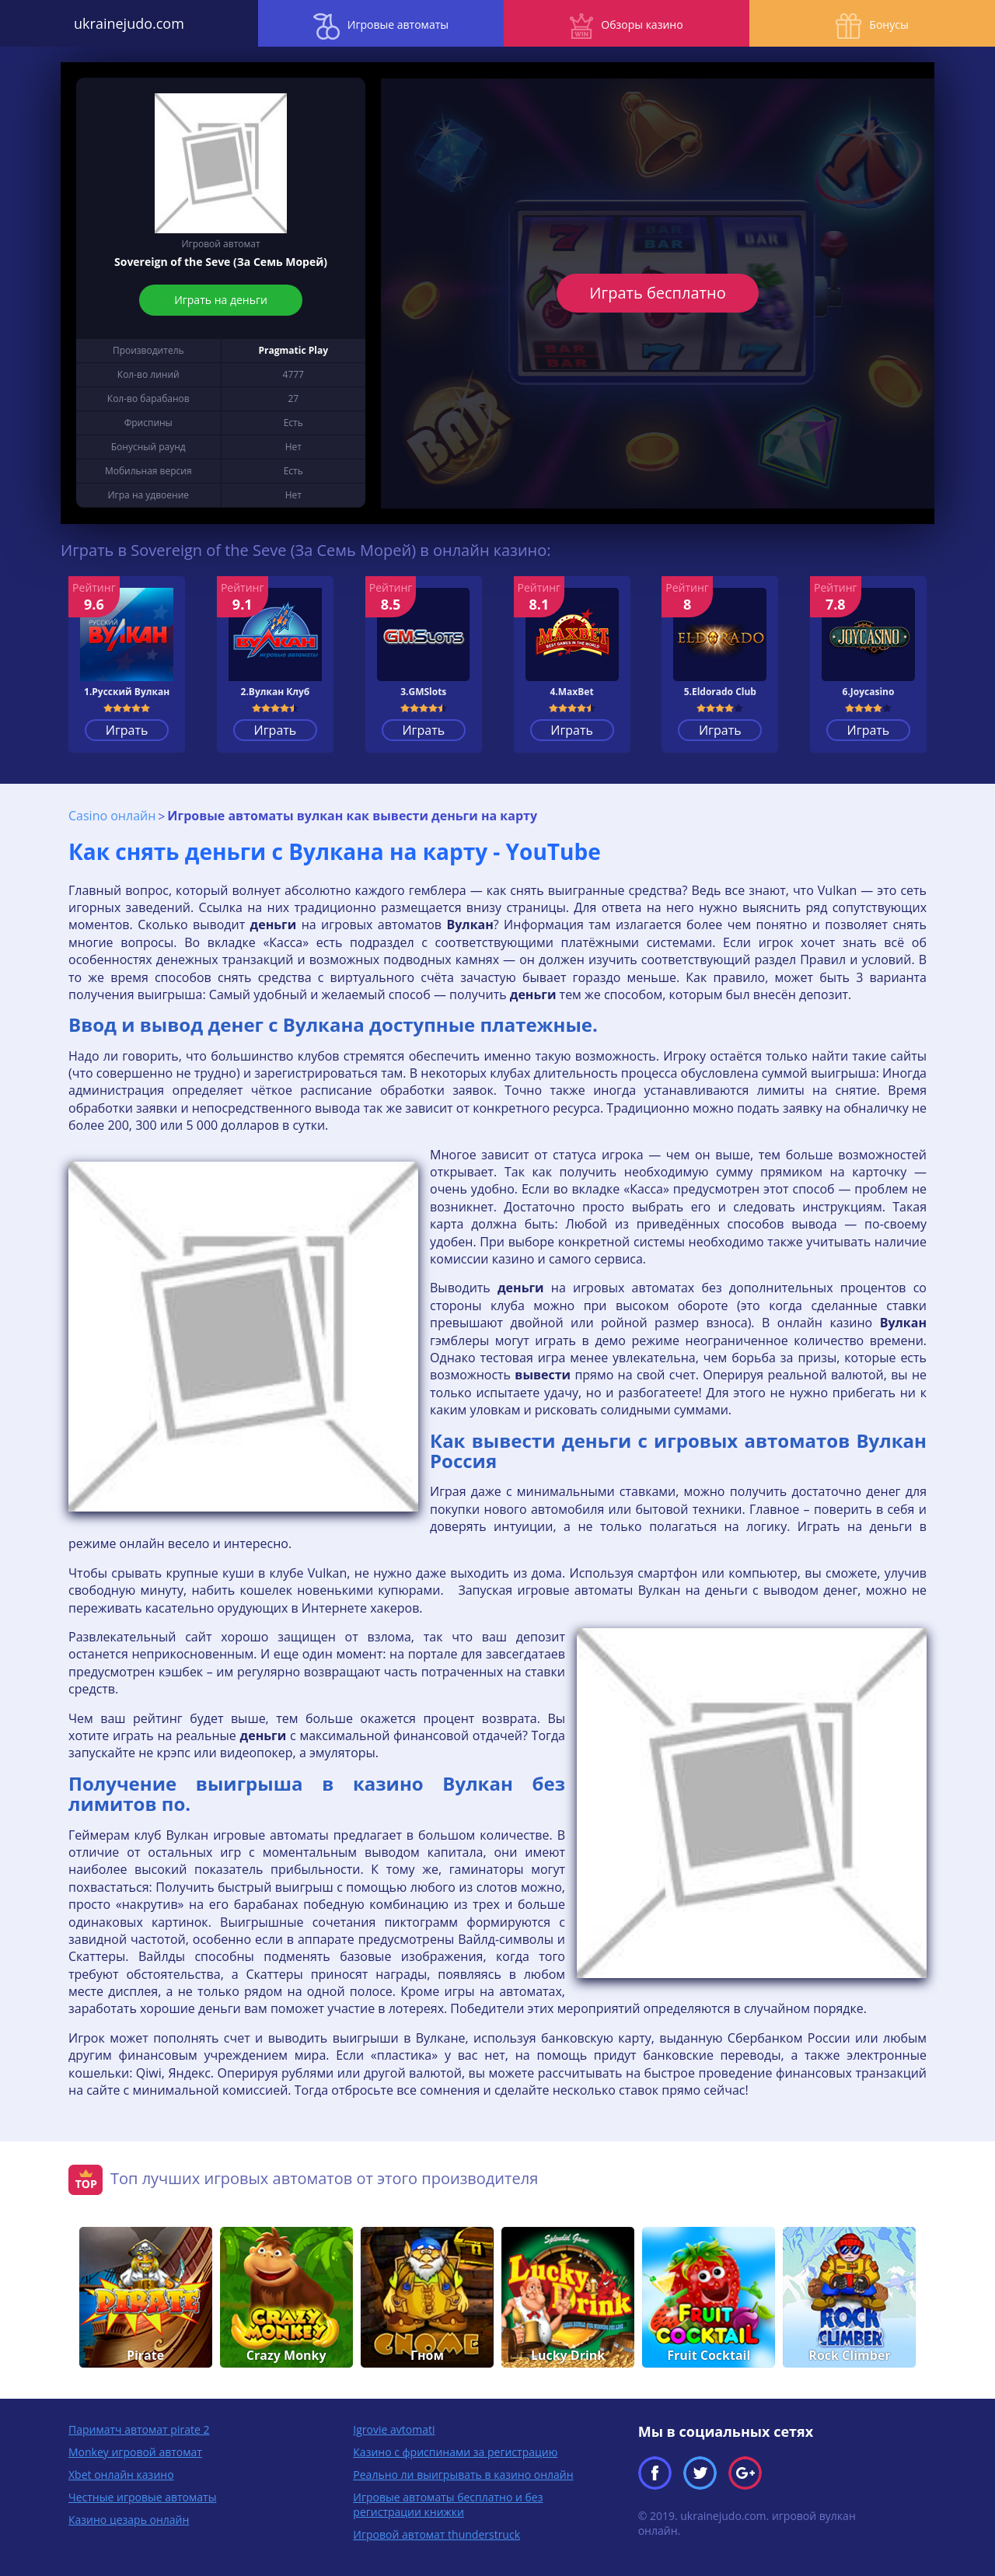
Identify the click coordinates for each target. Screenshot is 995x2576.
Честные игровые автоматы (142, 2496)
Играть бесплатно (657, 292)
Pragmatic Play (293, 350)
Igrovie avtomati (394, 2428)
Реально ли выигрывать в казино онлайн (463, 2473)
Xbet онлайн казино (121, 2473)
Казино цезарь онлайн (128, 2518)
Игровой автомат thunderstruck (436, 2533)
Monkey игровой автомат (135, 2451)
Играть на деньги (220, 299)
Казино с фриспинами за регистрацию (455, 2451)
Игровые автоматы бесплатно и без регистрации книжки (448, 2503)
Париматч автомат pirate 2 (138, 2428)
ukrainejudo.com (124, 23)
